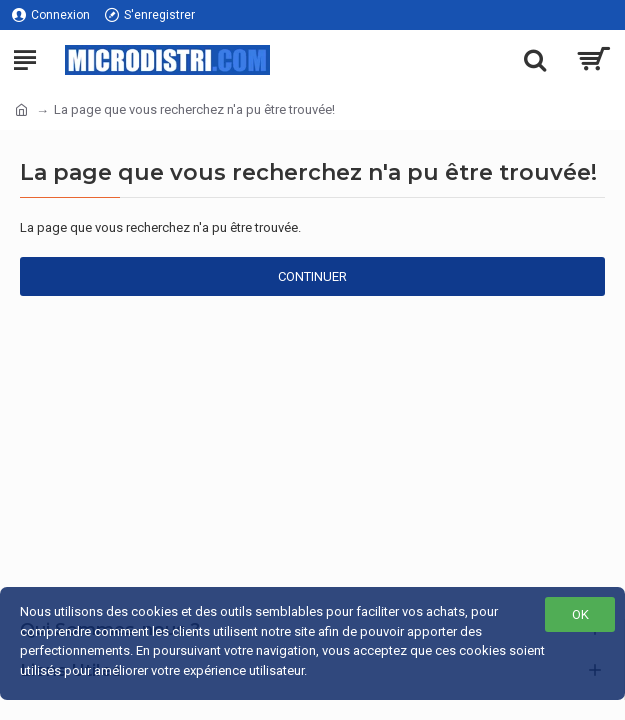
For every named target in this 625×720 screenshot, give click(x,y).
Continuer (312, 276)
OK (580, 614)
